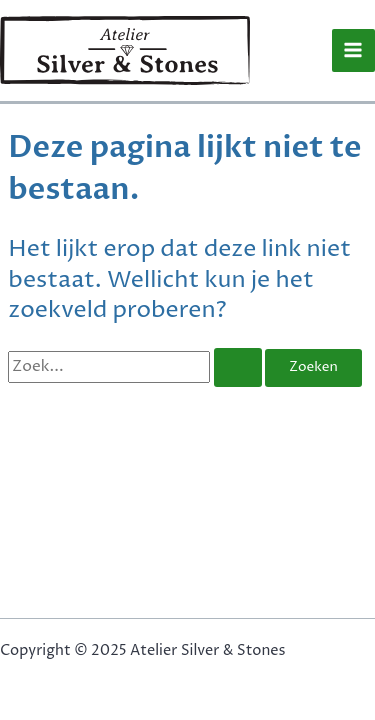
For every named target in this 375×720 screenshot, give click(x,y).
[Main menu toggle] (353, 50)
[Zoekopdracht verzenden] (238, 367)
